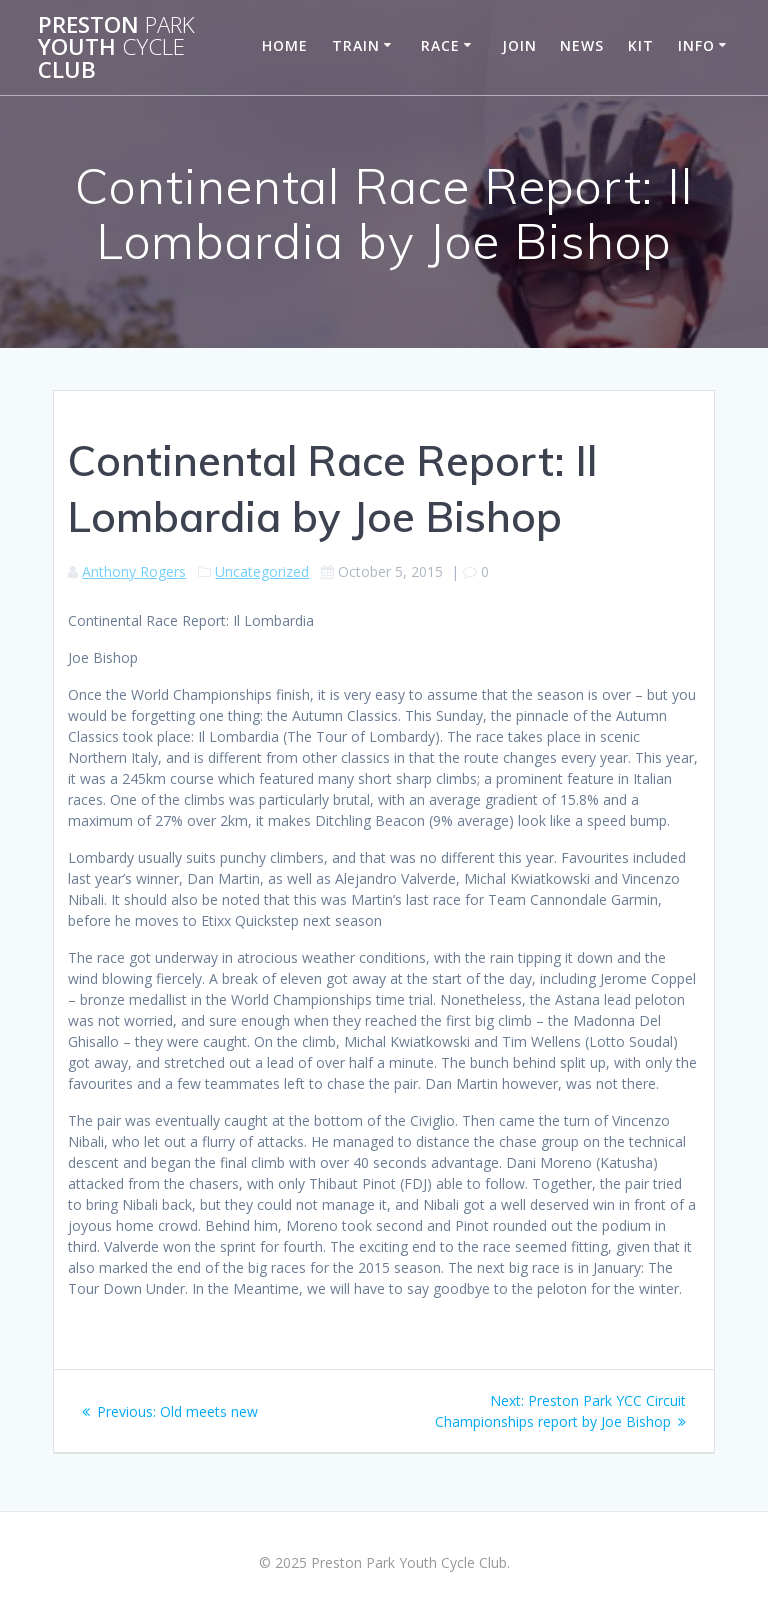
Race (440, 45)
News (582, 45)
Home (285, 45)
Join (519, 45)
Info (696, 45)
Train (356, 45)
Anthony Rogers (134, 571)
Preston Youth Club (116, 47)
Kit (641, 45)
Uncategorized (262, 571)
